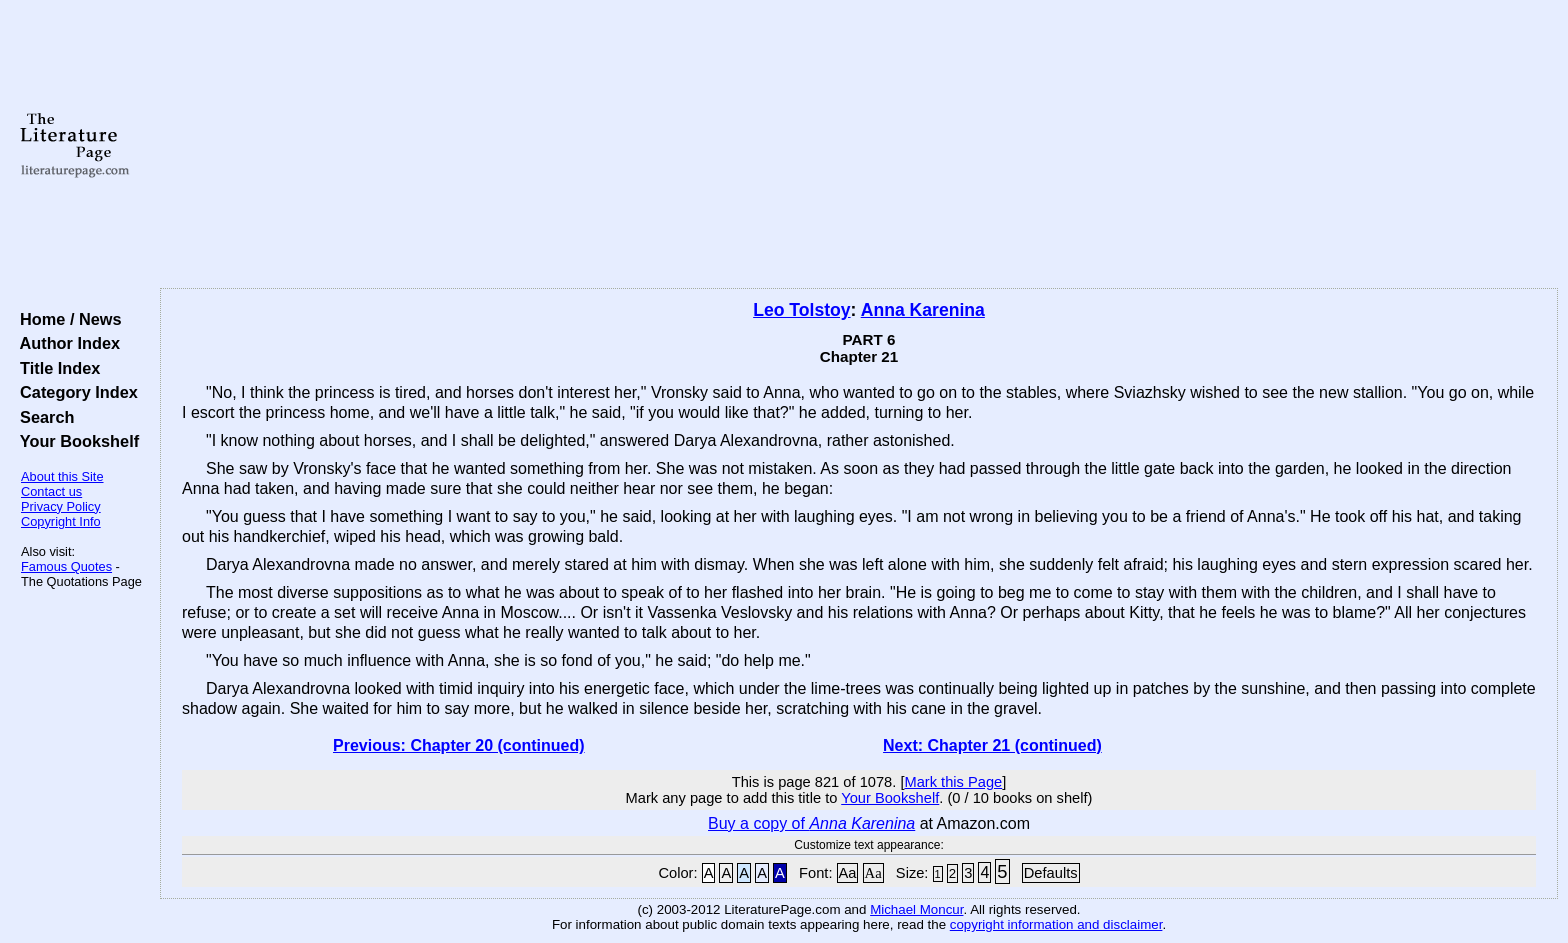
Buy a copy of (811, 823)
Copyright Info (61, 521)
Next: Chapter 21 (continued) (992, 745)
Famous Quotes (66, 566)
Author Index (65, 343)
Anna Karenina (923, 310)
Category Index (74, 392)
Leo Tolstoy (801, 310)
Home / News (66, 319)
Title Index (55, 368)
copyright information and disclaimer (1056, 924)
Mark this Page (953, 782)
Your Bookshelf (75, 441)
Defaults (1051, 873)
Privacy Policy (61, 506)
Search (42, 417)
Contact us (51, 491)
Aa (848, 873)
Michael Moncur (916, 909)
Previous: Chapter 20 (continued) (459, 745)
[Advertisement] (859, 145)
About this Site (62, 476)
